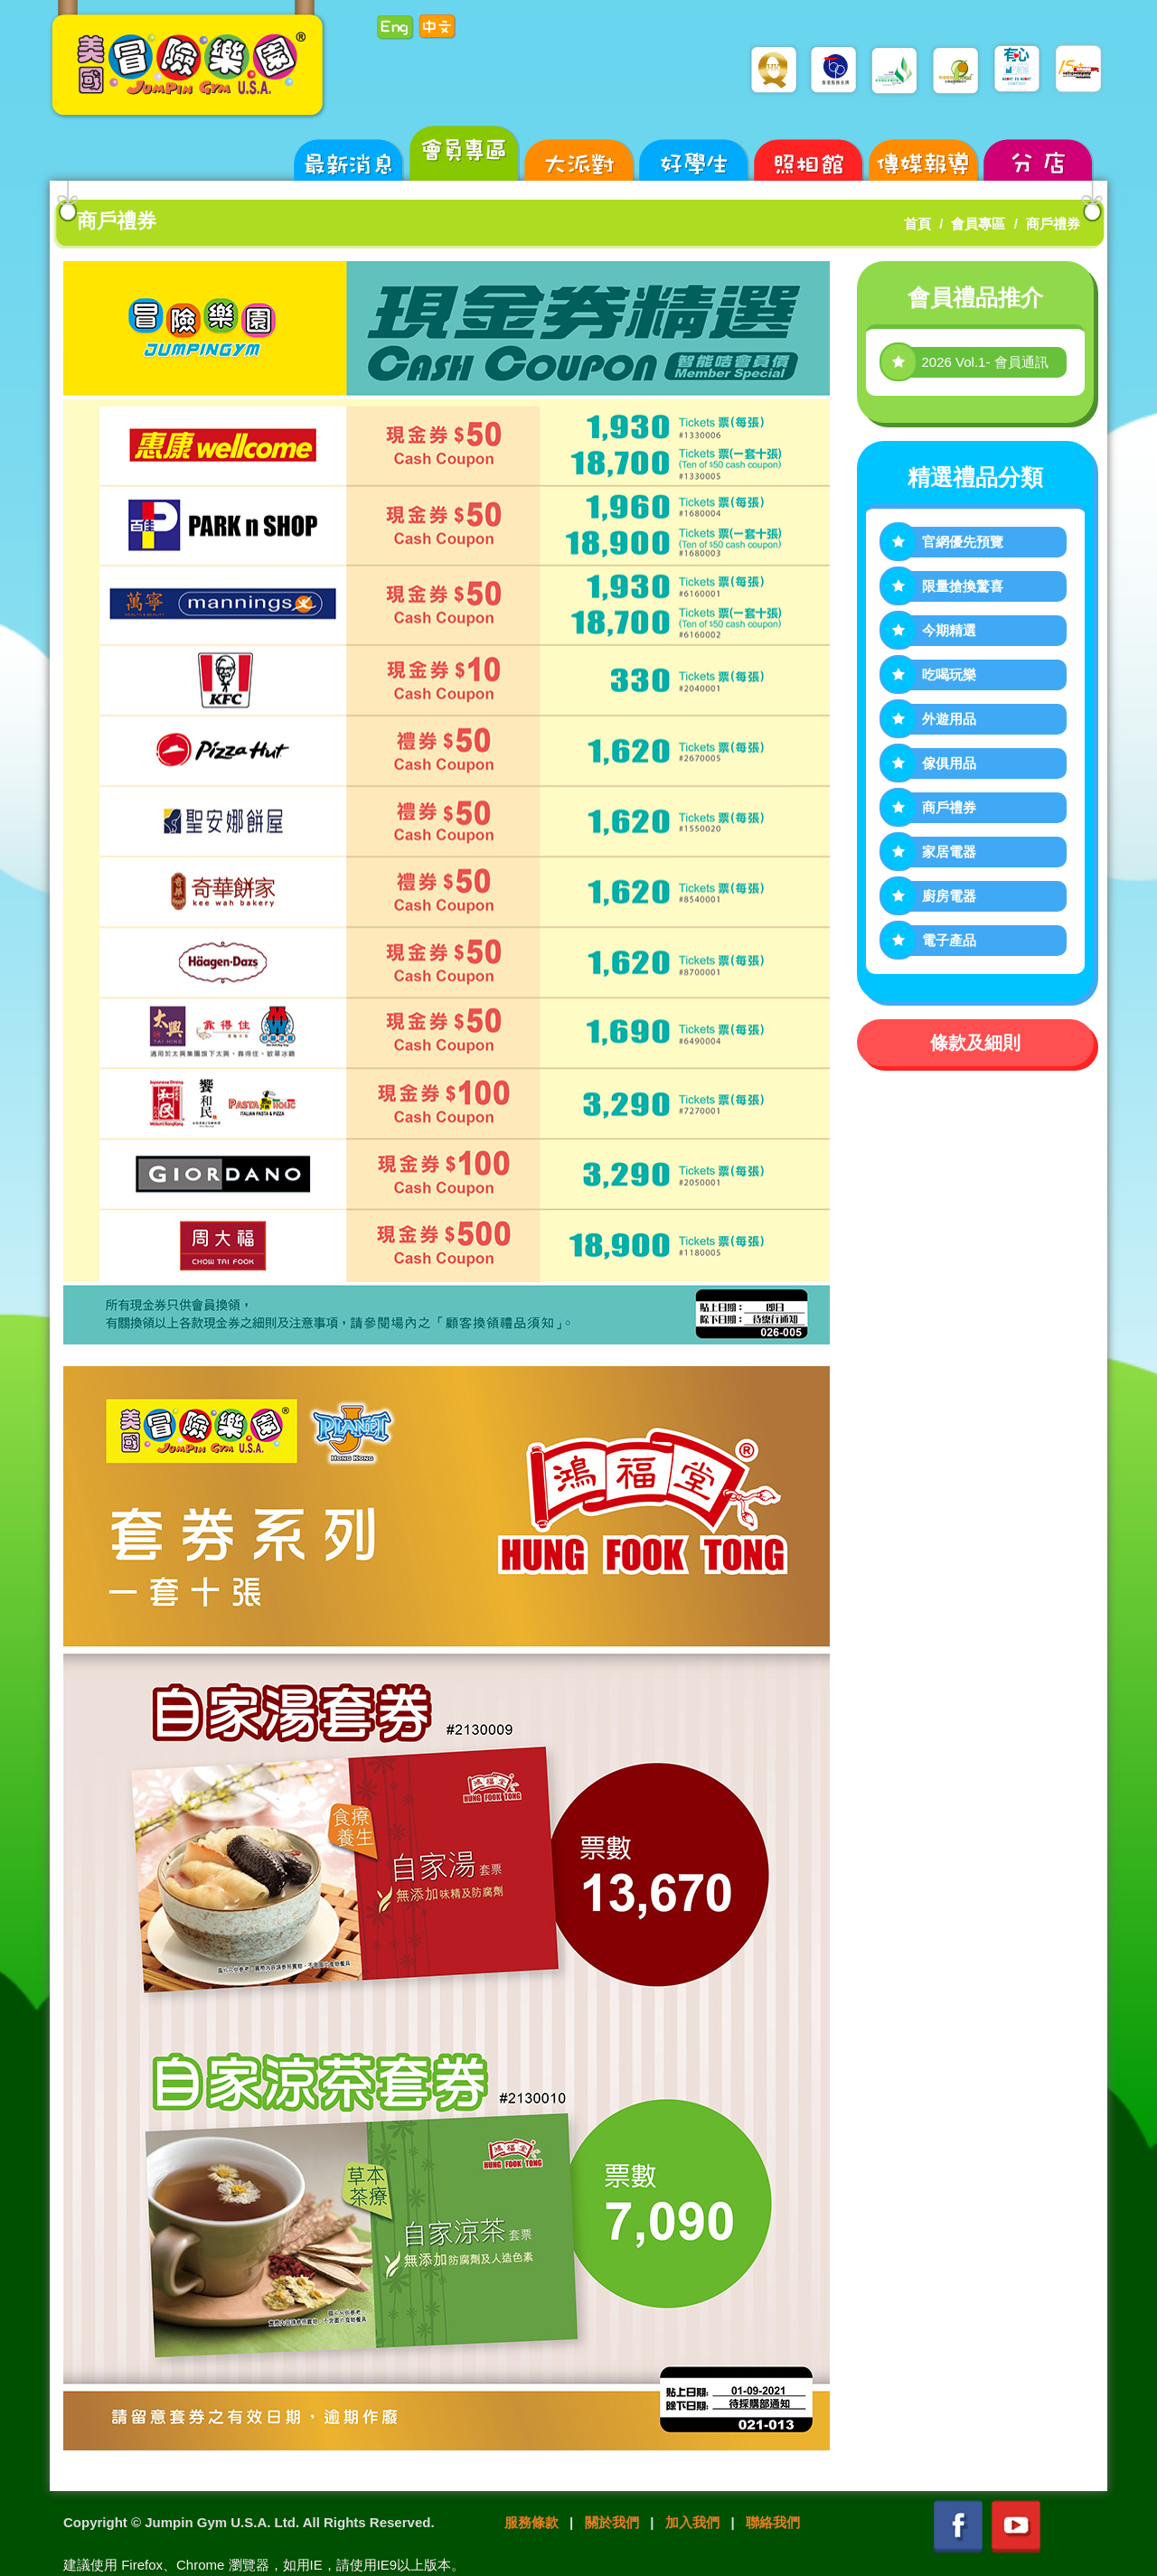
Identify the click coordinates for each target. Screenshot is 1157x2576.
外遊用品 (949, 718)
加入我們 (692, 2522)
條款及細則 (975, 1043)
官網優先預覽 (962, 541)
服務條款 (531, 2522)
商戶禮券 (1053, 223)
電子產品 (949, 940)
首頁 (917, 223)
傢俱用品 (949, 763)
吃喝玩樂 (949, 674)
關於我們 (612, 2522)
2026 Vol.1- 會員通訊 (985, 362)
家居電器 (949, 851)
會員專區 (978, 223)
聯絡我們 (773, 2522)
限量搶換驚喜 (962, 586)
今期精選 (949, 630)
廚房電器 (949, 896)
